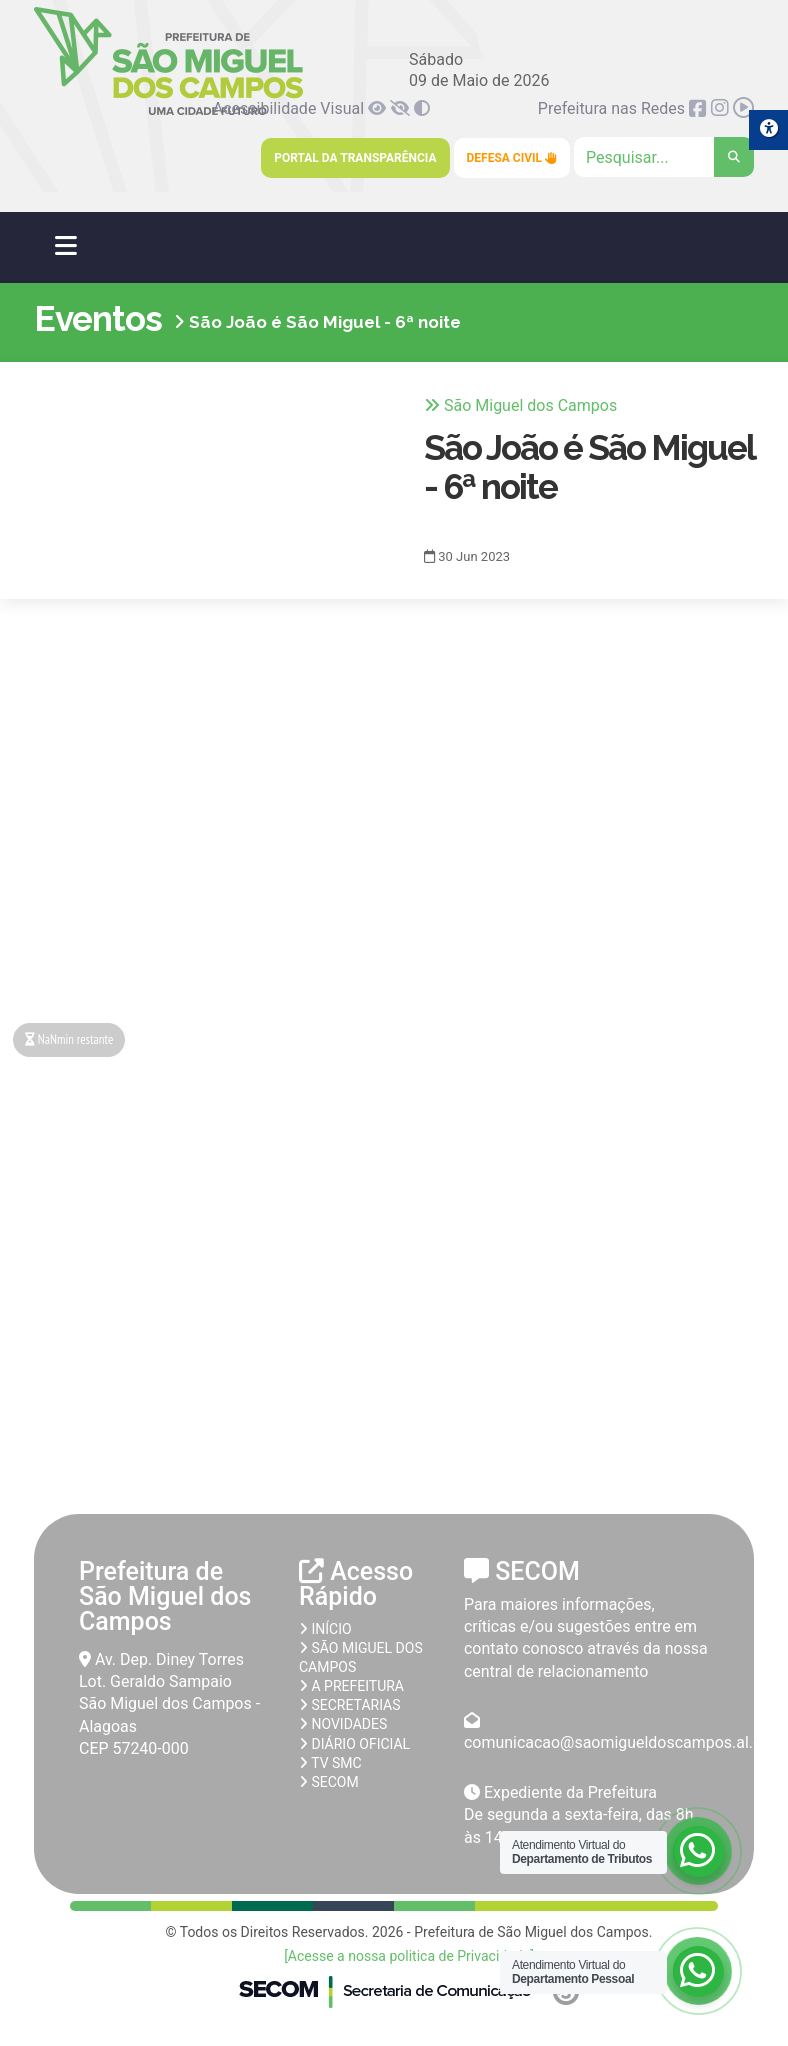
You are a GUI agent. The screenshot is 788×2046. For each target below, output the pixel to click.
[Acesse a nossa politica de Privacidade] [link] (409, 1956)
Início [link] (325, 1629)
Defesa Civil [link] (512, 158)
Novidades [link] (343, 1724)
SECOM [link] (329, 1782)
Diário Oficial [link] (354, 1744)
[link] (379, 108)
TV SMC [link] (330, 1763)
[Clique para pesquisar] (664, 157)
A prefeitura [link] (351, 1686)
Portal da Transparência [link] (355, 158)
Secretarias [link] (350, 1705)
